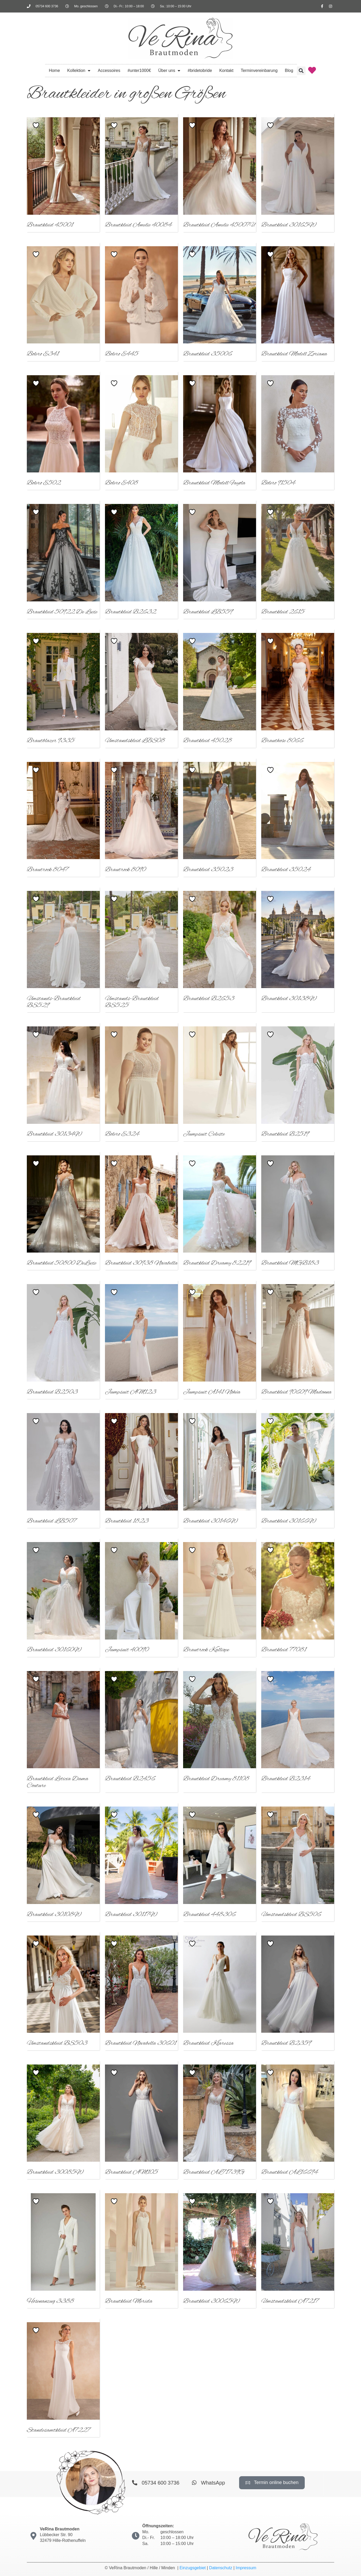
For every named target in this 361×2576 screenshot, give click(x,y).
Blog (289, 70)
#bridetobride (200, 70)
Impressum (246, 2568)
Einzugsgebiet (192, 2568)
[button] (301, 70)
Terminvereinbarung (259, 70)
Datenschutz (220, 2568)
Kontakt (226, 70)
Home (54, 70)
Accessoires (109, 70)
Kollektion (78, 70)
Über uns (169, 70)
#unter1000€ (139, 70)
